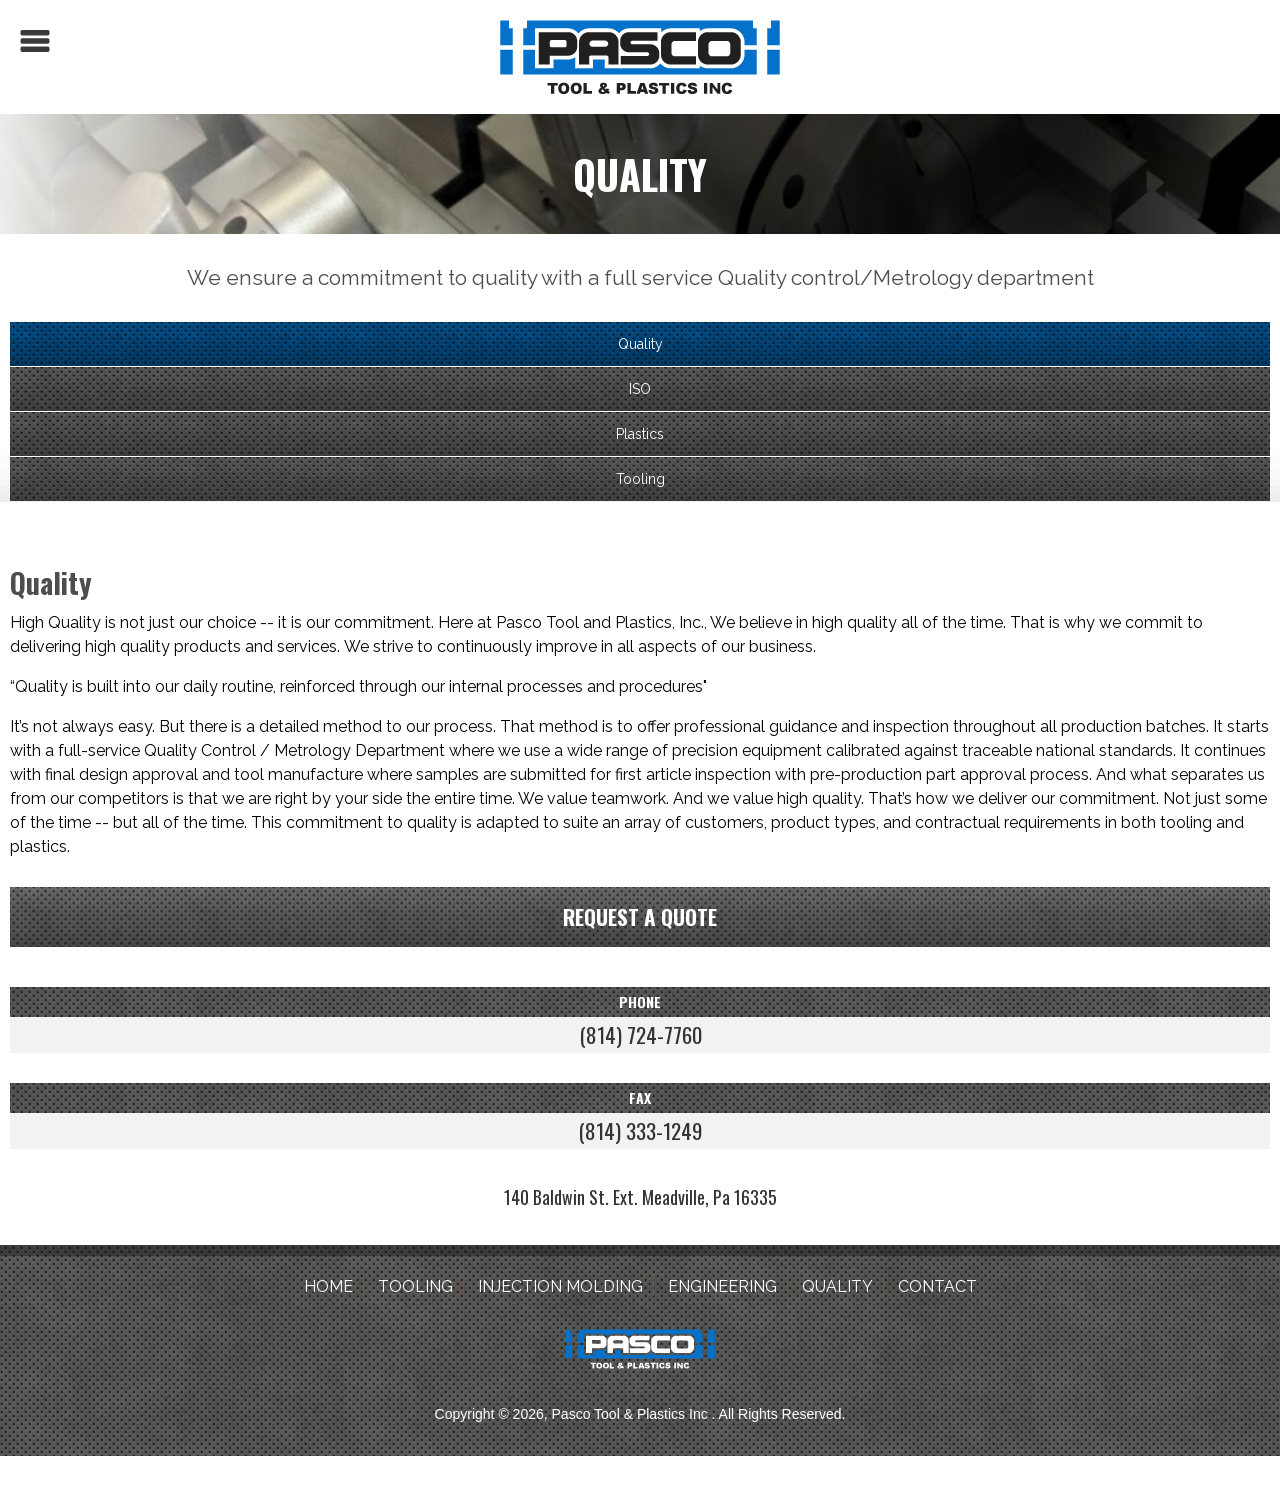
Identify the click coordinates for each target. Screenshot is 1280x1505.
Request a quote (640, 916)
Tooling (640, 479)
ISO (640, 389)
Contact (937, 1286)
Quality (640, 344)
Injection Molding (560, 1286)
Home (328, 1286)
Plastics (640, 434)
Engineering (722, 1286)
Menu (35, 41)
